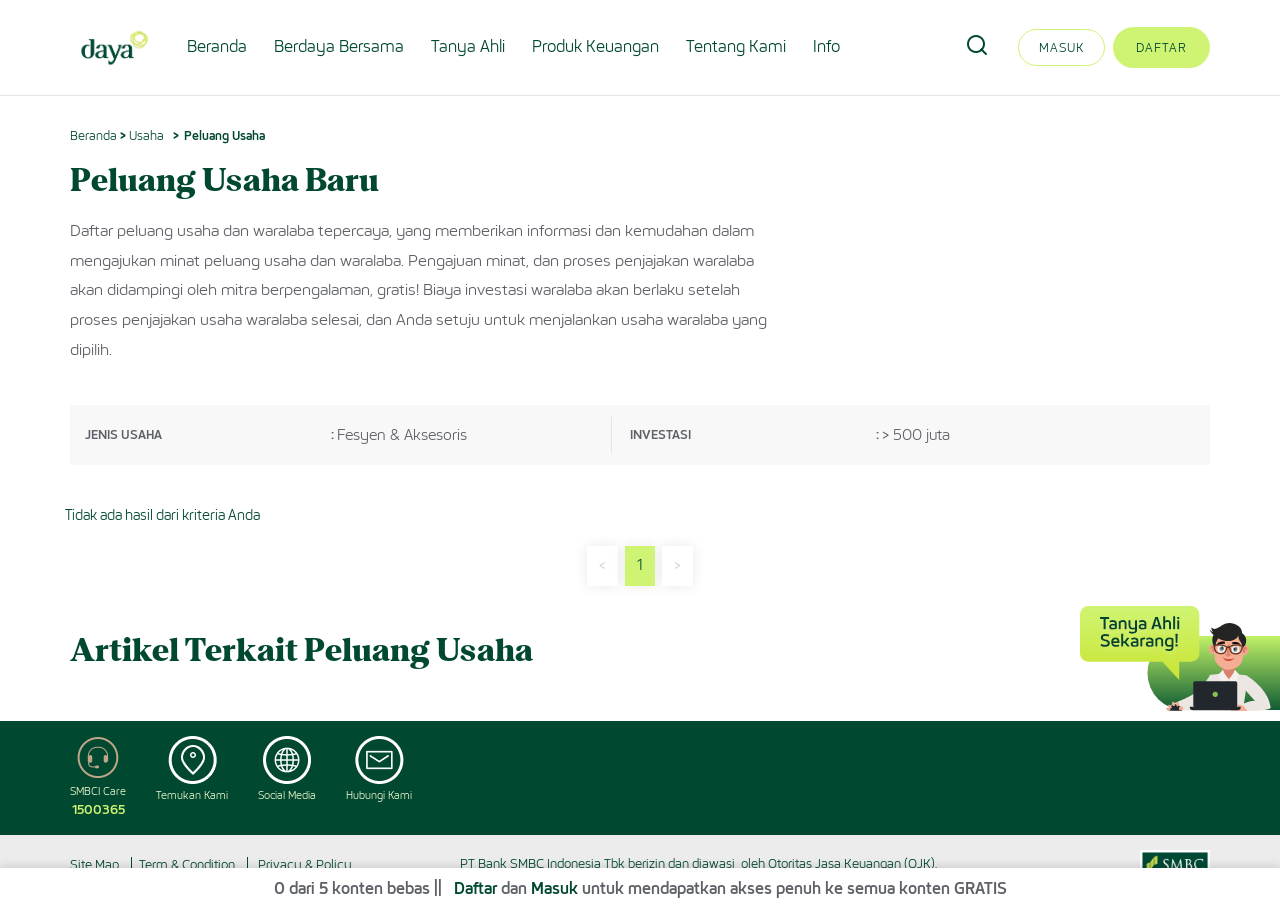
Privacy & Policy (305, 864)
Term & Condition (187, 864)
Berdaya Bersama (339, 46)
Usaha (146, 135)
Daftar (1161, 47)
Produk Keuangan (595, 46)
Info (826, 46)
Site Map (94, 864)
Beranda (217, 46)
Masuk (1061, 47)
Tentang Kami (736, 46)
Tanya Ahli (468, 46)
